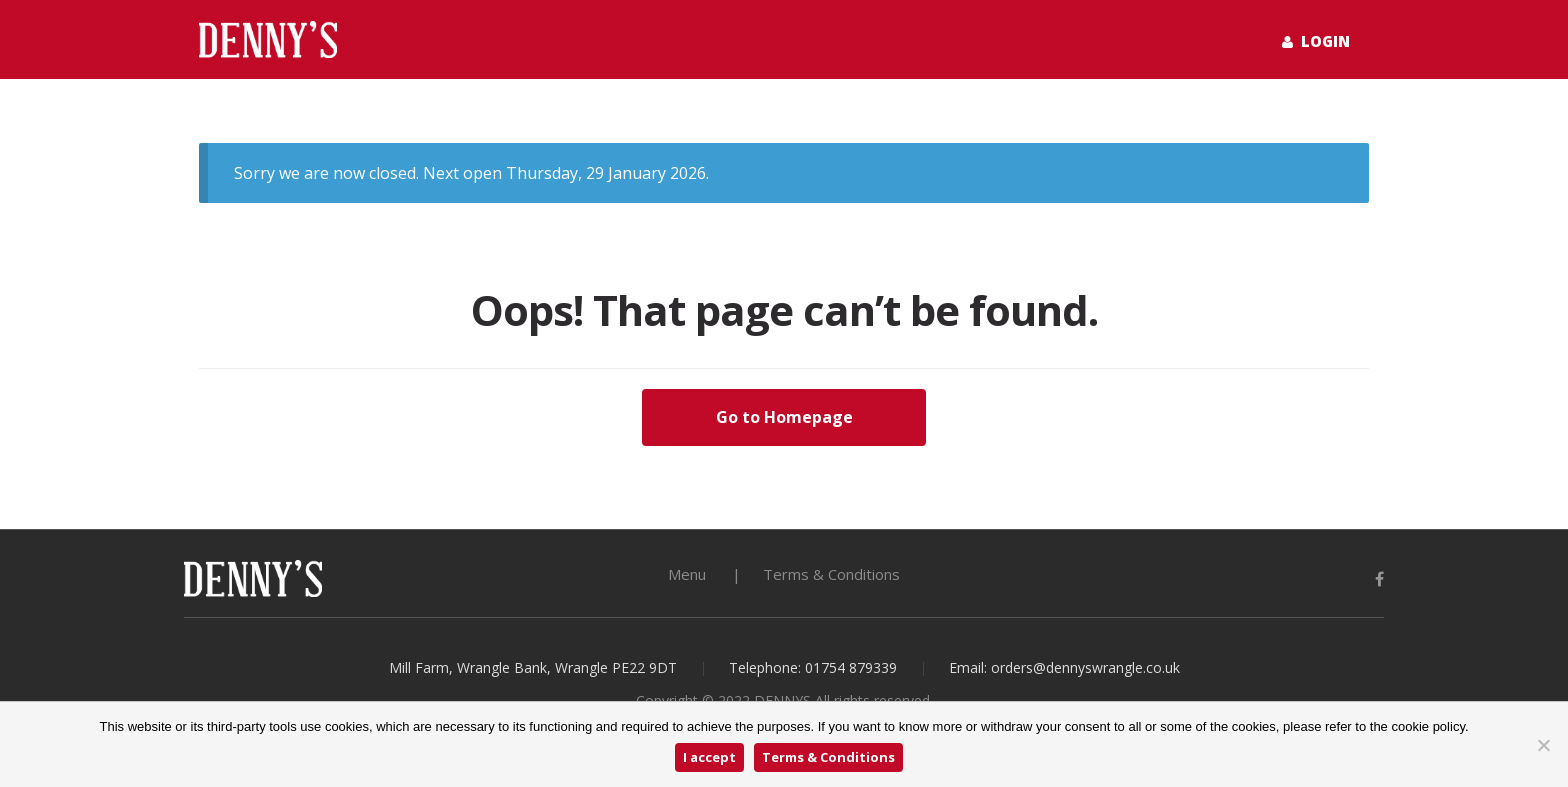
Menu (687, 574)
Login (1316, 41)
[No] (1543, 745)
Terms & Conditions (831, 574)
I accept (709, 757)
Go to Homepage (784, 417)
